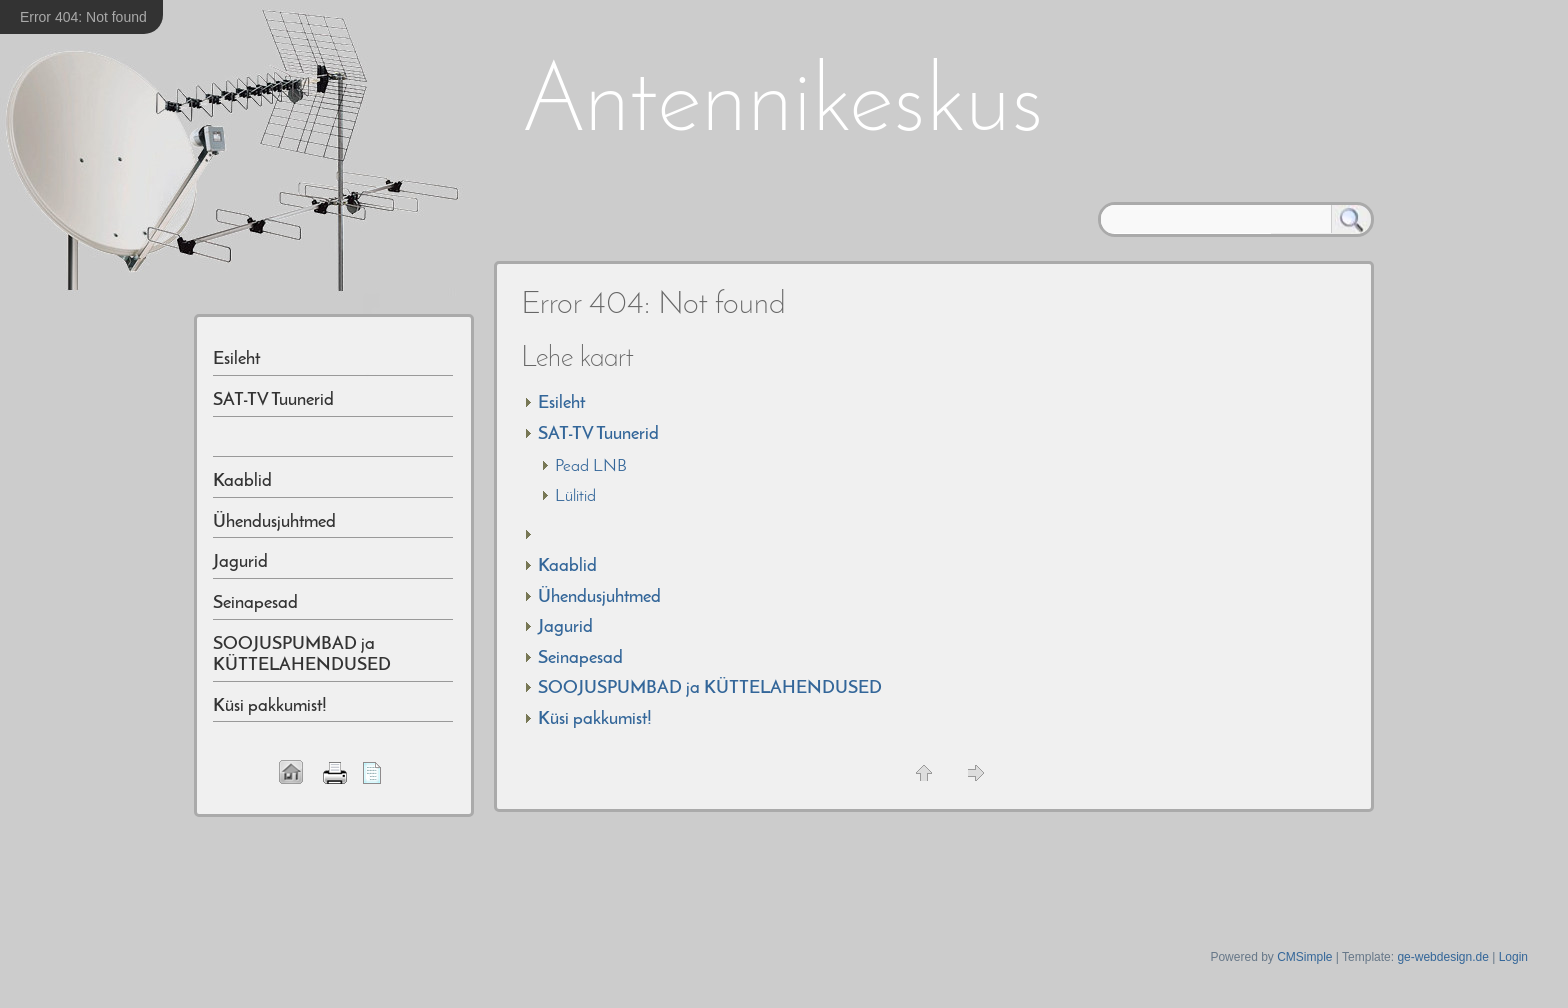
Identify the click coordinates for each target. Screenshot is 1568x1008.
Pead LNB (591, 466)
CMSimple (1304, 957)
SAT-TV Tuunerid (598, 434)
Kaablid (567, 566)
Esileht (561, 403)
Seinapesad (580, 658)
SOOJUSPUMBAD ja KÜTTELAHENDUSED (710, 688)
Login (1513, 957)
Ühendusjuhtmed (599, 597)
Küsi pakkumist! (595, 719)
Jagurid (565, 627)
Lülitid (575, 496)
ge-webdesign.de (1442, 957)
